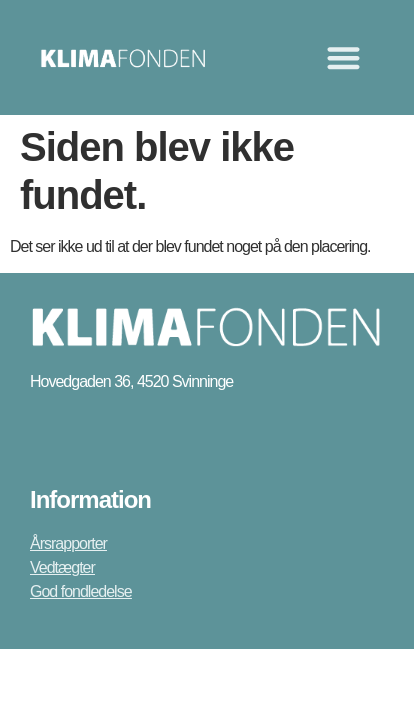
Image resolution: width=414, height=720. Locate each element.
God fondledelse (81, 591)
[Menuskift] (343, 57)
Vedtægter (62, 567)
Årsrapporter (68, 543)
